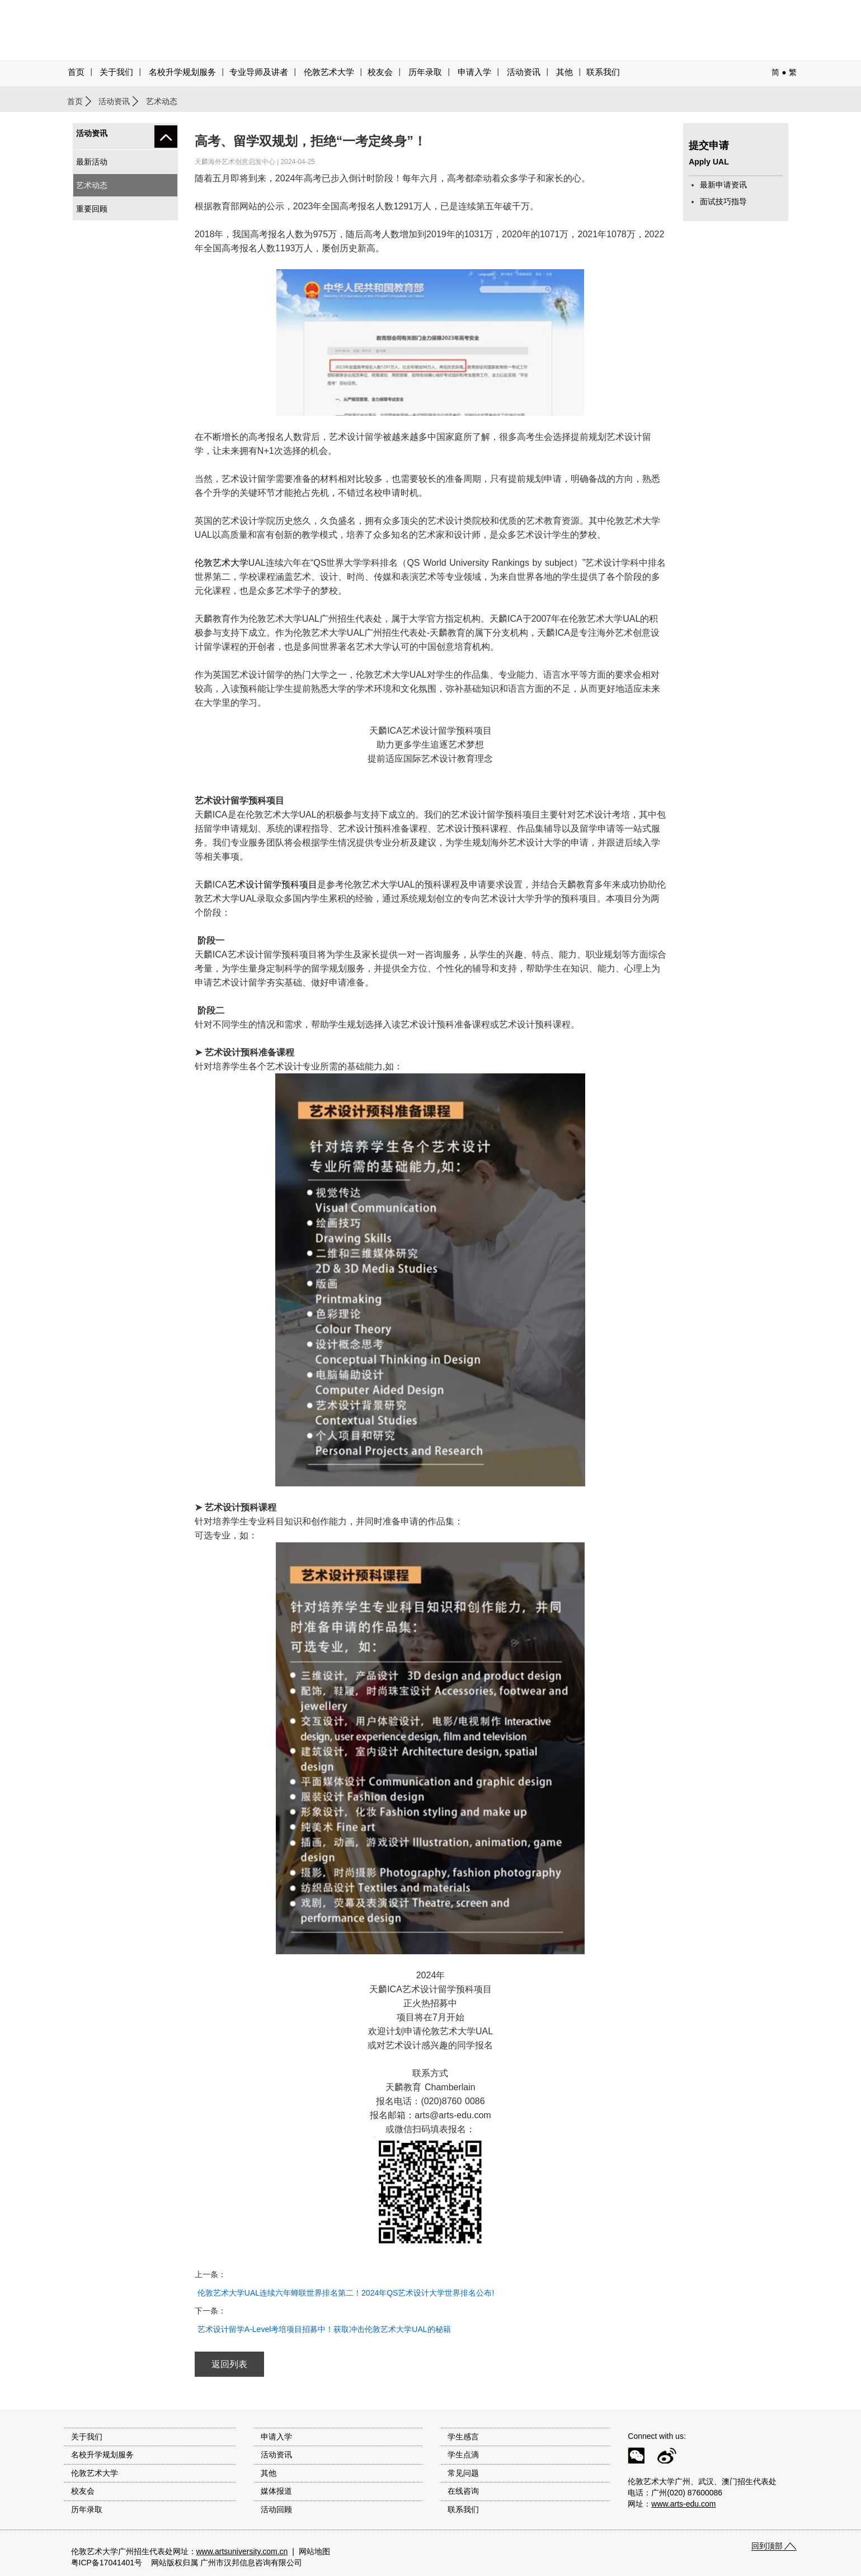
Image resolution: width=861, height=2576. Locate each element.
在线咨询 (463, 2490)
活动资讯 (114, 101)
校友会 (380, 72)
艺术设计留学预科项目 (272, 884)
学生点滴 (463, 2454)
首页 (76, 72)
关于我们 (116, 72)
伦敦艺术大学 (329, 72)
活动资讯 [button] (523, 72)
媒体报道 (276, 2490)
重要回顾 (91, 208)
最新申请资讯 (723, 184)
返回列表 (229, 2364)
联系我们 (603, 72)
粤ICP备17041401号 (107, 2562)
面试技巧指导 (723, 201)
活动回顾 (276, 2509)
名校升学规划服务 (182, 72)
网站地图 (314, 2551)
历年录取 (425, 72)
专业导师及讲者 (258, 72)
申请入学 (474, 72)
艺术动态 (91, 185)
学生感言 (463, 2436)
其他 (564, 72)
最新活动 (91, 161)
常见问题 (463, 2473)
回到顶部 (767, 2545)
